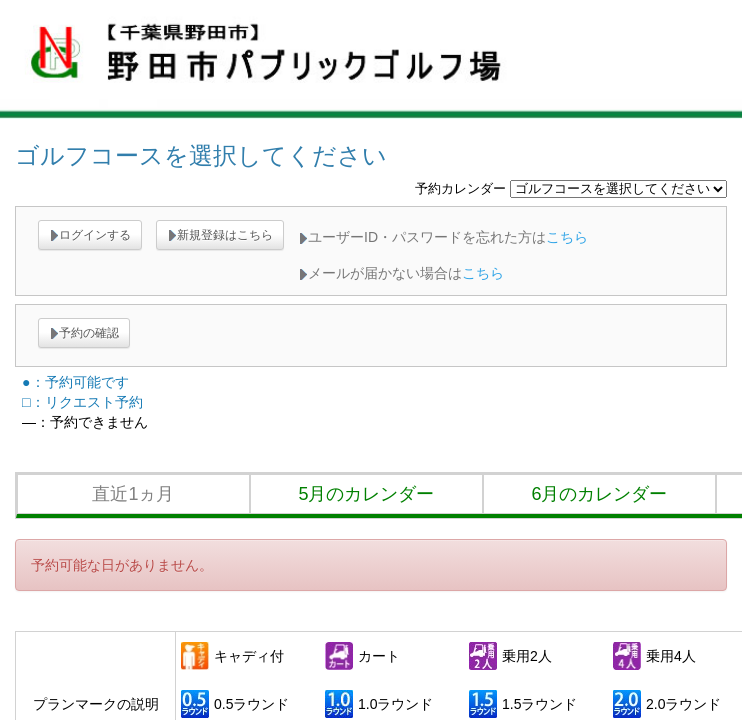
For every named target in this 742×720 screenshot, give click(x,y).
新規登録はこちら (220, 235)
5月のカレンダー (366, 494)
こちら (567, 237)
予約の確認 (84, 333)
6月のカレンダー (599, 494)
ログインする (90, 235)
